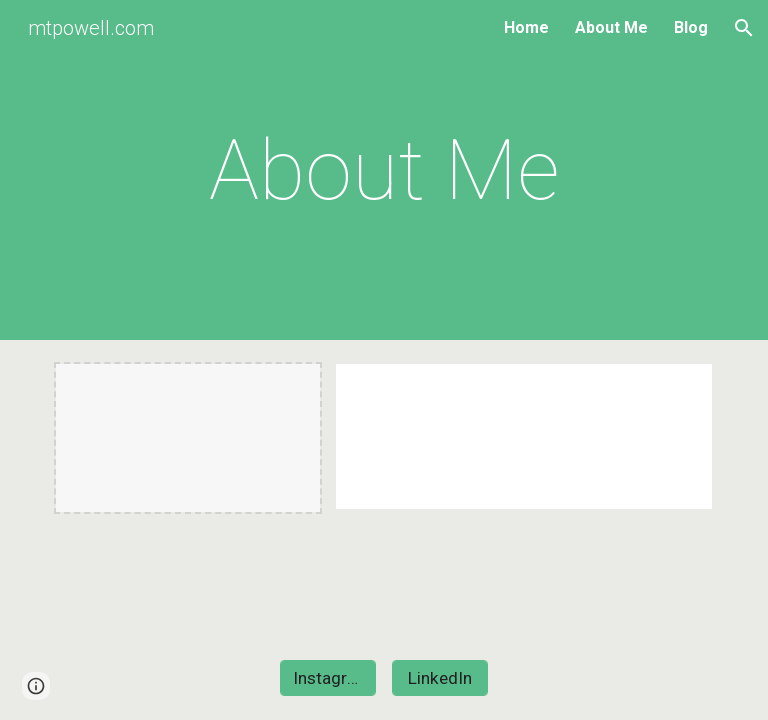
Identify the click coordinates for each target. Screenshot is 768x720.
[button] (744, 28)
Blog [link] (691, 27)
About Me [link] (611, 27)
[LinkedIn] (439, 678)
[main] (383, 170)
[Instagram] (327, 678)
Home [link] (526, 27)
